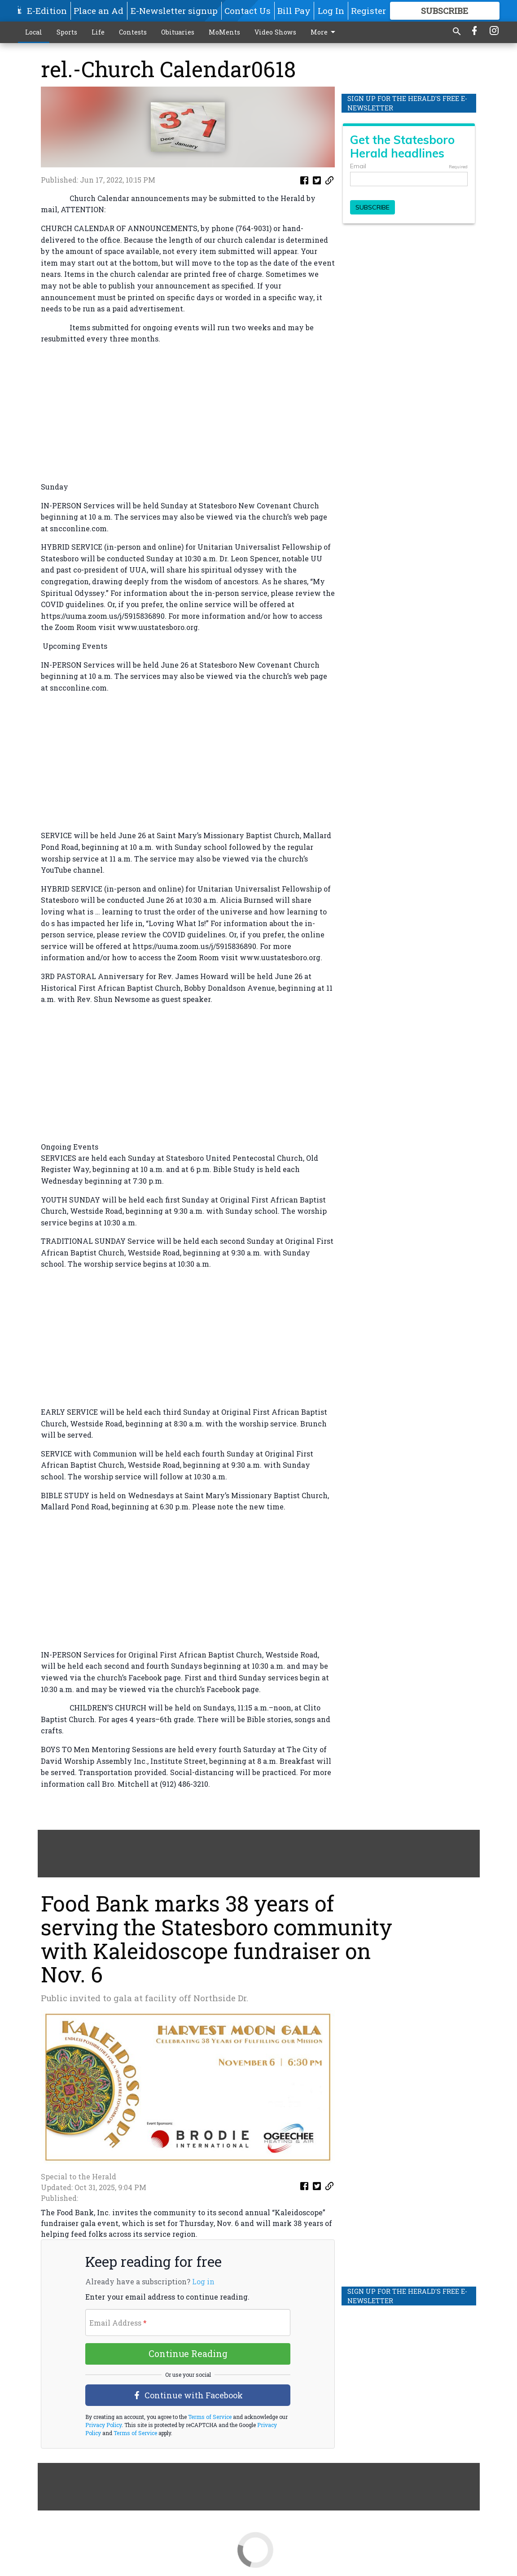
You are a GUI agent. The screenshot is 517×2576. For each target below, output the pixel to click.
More (324, 32)
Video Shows (275, 32)
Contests (133, 32)
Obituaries (177, 32)
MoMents (224, 32)
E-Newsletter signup (174, 10)
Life (98, 32)
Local (33, 32)
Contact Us (247, 10)
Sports (67, 32)
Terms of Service (209, 2417)
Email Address (118, 2323)
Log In (331, 10)
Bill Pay (294, 10)
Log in (203, 2282)
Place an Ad (98, 10)
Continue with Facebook (188, 2395)
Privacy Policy (103, 2425)
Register (368, 10)
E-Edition (47, 10)
